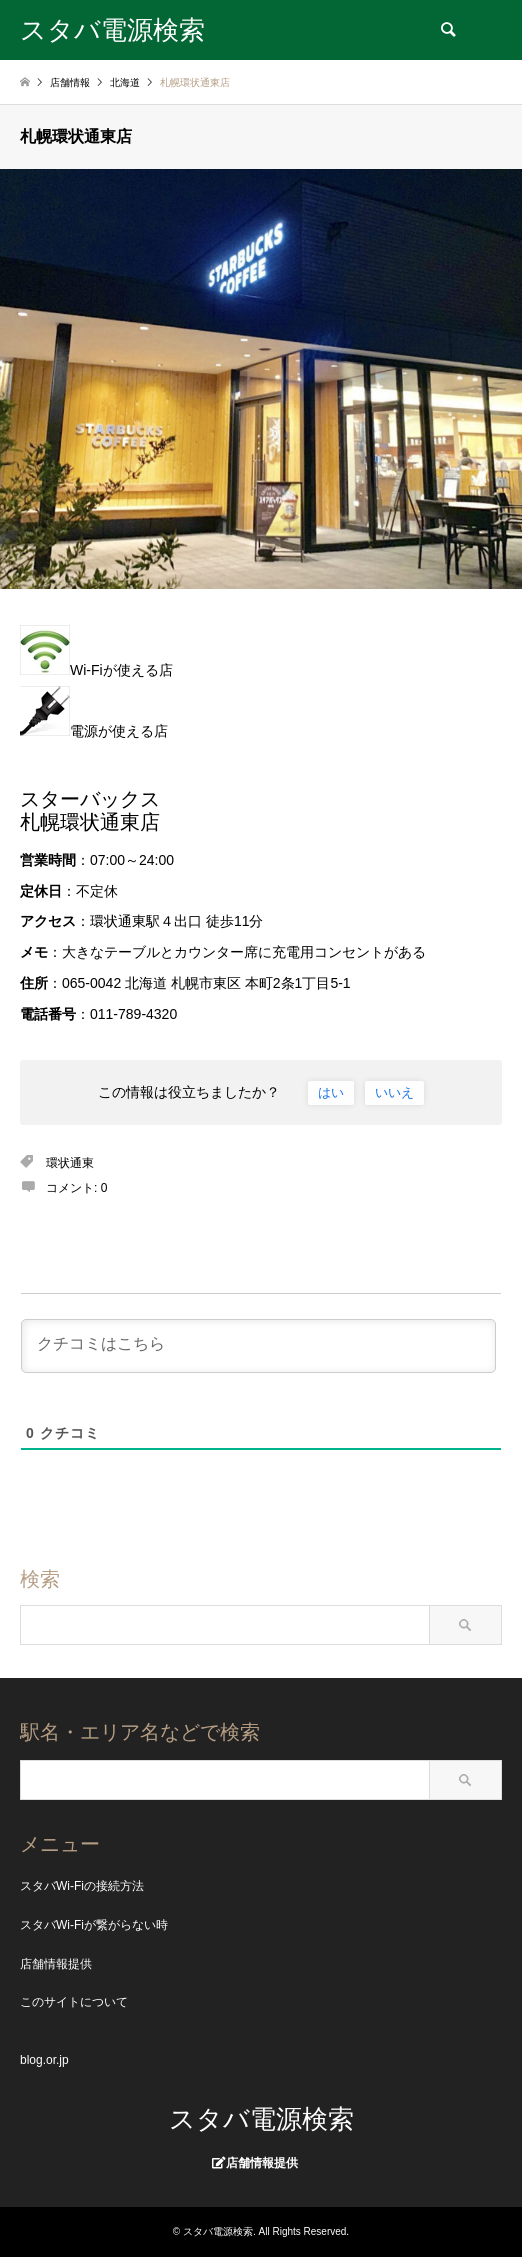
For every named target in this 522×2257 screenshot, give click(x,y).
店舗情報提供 (56, 1964)
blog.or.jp (44, 2060)
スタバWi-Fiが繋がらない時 (94, 1925)
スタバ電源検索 (261, 2119)
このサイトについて (74, 2002)
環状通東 (70, 1163)
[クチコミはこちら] (258, 1346)
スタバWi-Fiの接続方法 (82, 1886)
